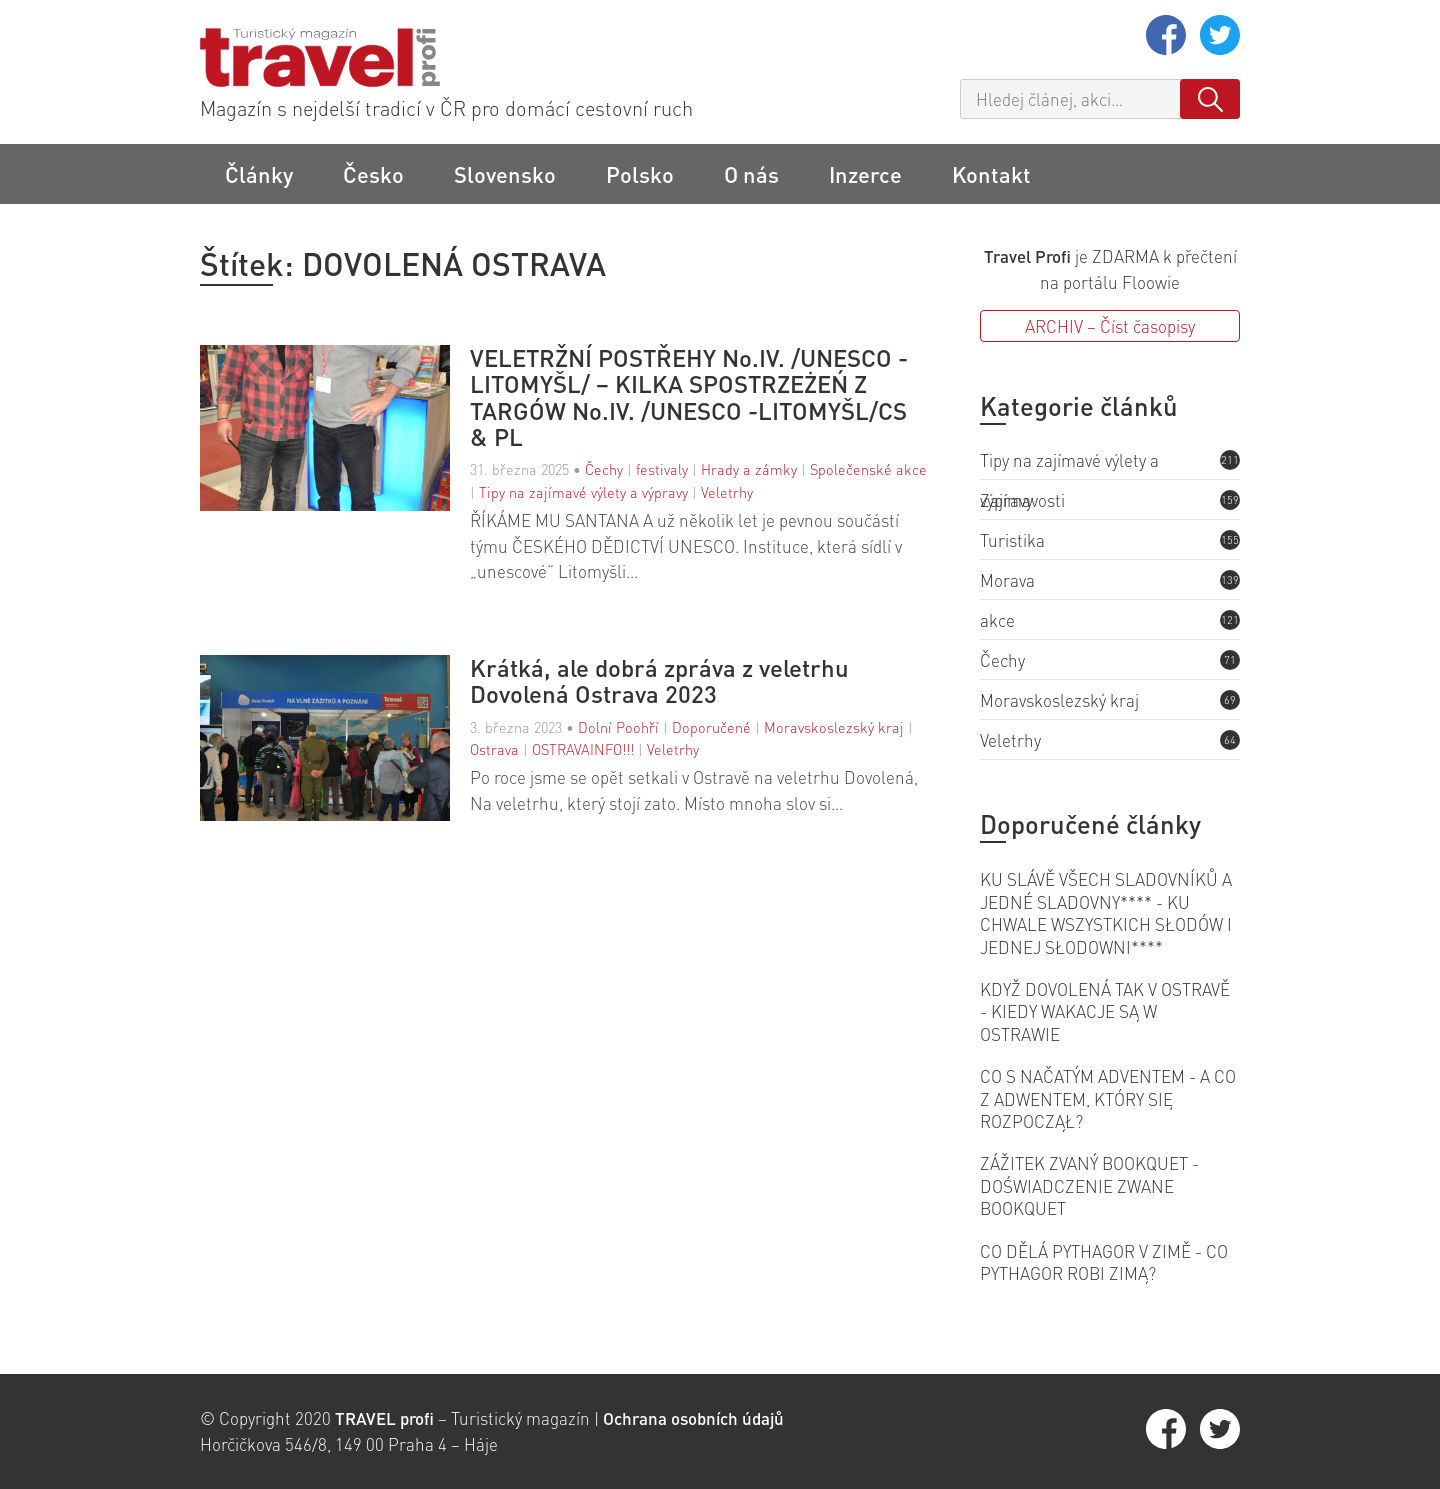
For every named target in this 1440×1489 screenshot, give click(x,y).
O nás (751, 174)
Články (259, 174)
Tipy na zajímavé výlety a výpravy (583, 492)
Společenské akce (868, 469)
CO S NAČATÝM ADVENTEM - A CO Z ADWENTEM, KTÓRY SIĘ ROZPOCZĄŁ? (1108, 1098)
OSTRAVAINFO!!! (583, 749)
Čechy (604, 469)
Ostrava (494, 749)
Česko (373, 174)
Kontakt (991, 174)
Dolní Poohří (618, 727)
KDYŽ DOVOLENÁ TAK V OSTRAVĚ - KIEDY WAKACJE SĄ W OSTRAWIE (1105, 1011)
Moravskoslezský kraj (834, 727)
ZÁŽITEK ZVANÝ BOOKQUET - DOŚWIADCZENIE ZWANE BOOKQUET (1089, 1185)
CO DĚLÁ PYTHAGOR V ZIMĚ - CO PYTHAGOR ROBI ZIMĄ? (1104, 1262)
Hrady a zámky (749, 469)
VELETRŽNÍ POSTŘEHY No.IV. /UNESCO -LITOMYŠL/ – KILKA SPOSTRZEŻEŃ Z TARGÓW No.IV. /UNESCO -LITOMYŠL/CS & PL (689, 398)
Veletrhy (727, 492)
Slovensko (505, 174)
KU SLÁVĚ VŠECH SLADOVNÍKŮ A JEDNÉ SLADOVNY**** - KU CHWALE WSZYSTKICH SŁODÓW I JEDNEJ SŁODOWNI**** (1106, 912)
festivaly (662, 469)
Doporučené (711, 727)
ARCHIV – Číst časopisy (1110, 326)
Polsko (640, 174)
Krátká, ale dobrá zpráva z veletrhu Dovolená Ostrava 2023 (659, 681)
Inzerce (865, 174)
